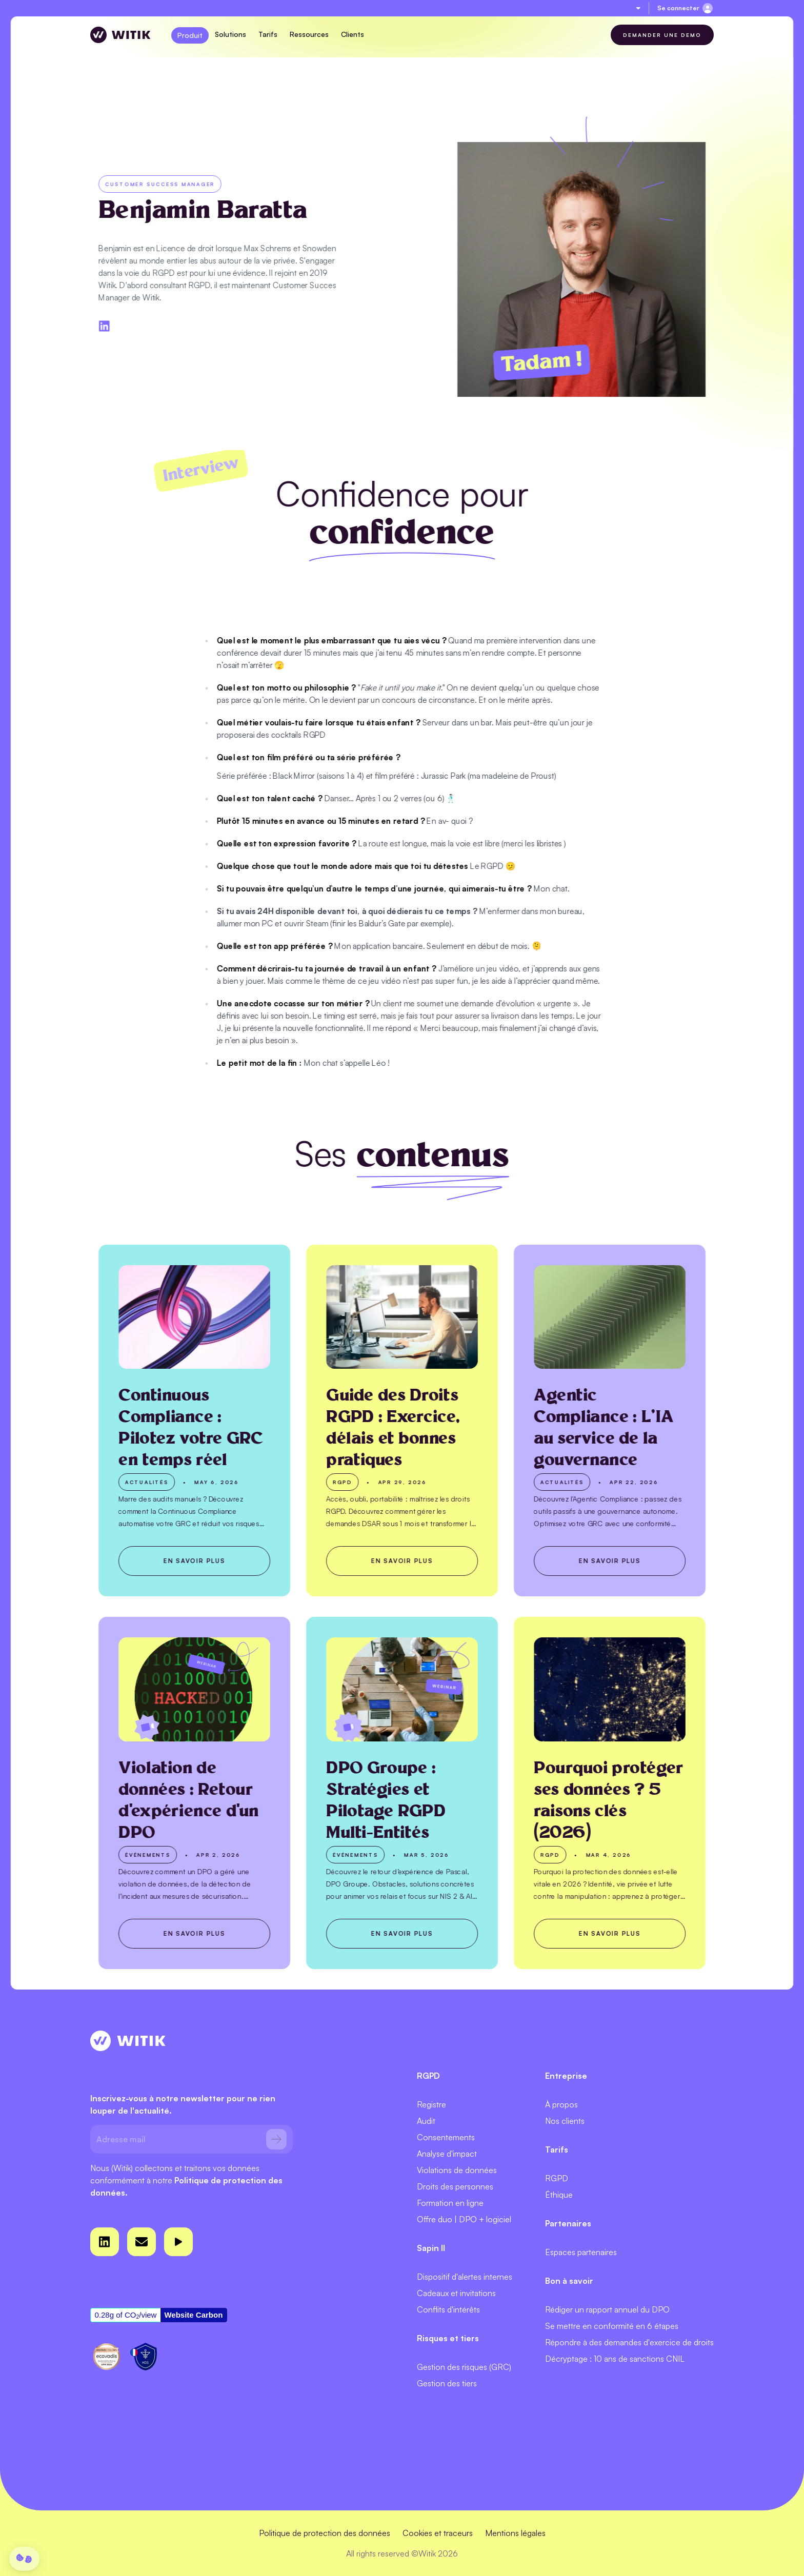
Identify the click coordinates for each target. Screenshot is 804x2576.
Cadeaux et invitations (456, 2293)
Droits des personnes (455, 2186)
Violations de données (457, 2170)
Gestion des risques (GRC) (464, 2367)
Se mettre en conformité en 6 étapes (611, 2326)
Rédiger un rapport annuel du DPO (607, 2309)
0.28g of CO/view (126, 2315)
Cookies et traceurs (438, 2533)
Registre (431, 2104)
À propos (561, 2104)
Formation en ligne (450, 2203)
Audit (426, 2121)
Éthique (559, 2194)
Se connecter (678, 8)
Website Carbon (193, 2314)
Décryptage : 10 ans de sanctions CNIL (615, 2359)
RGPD (556, 2178)
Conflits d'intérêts (448, 2309)
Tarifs (267, 34)
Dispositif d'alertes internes (464, 2276)
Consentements (446, 2137)
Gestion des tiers (447, 2383)
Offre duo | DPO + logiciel (464, 2219)
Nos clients (565, 2121)
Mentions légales (515, 2533)
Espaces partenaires (581, 2252)
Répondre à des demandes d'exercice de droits (629, 2342)
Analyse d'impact (447, 2153)
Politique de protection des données (324, 2533)
